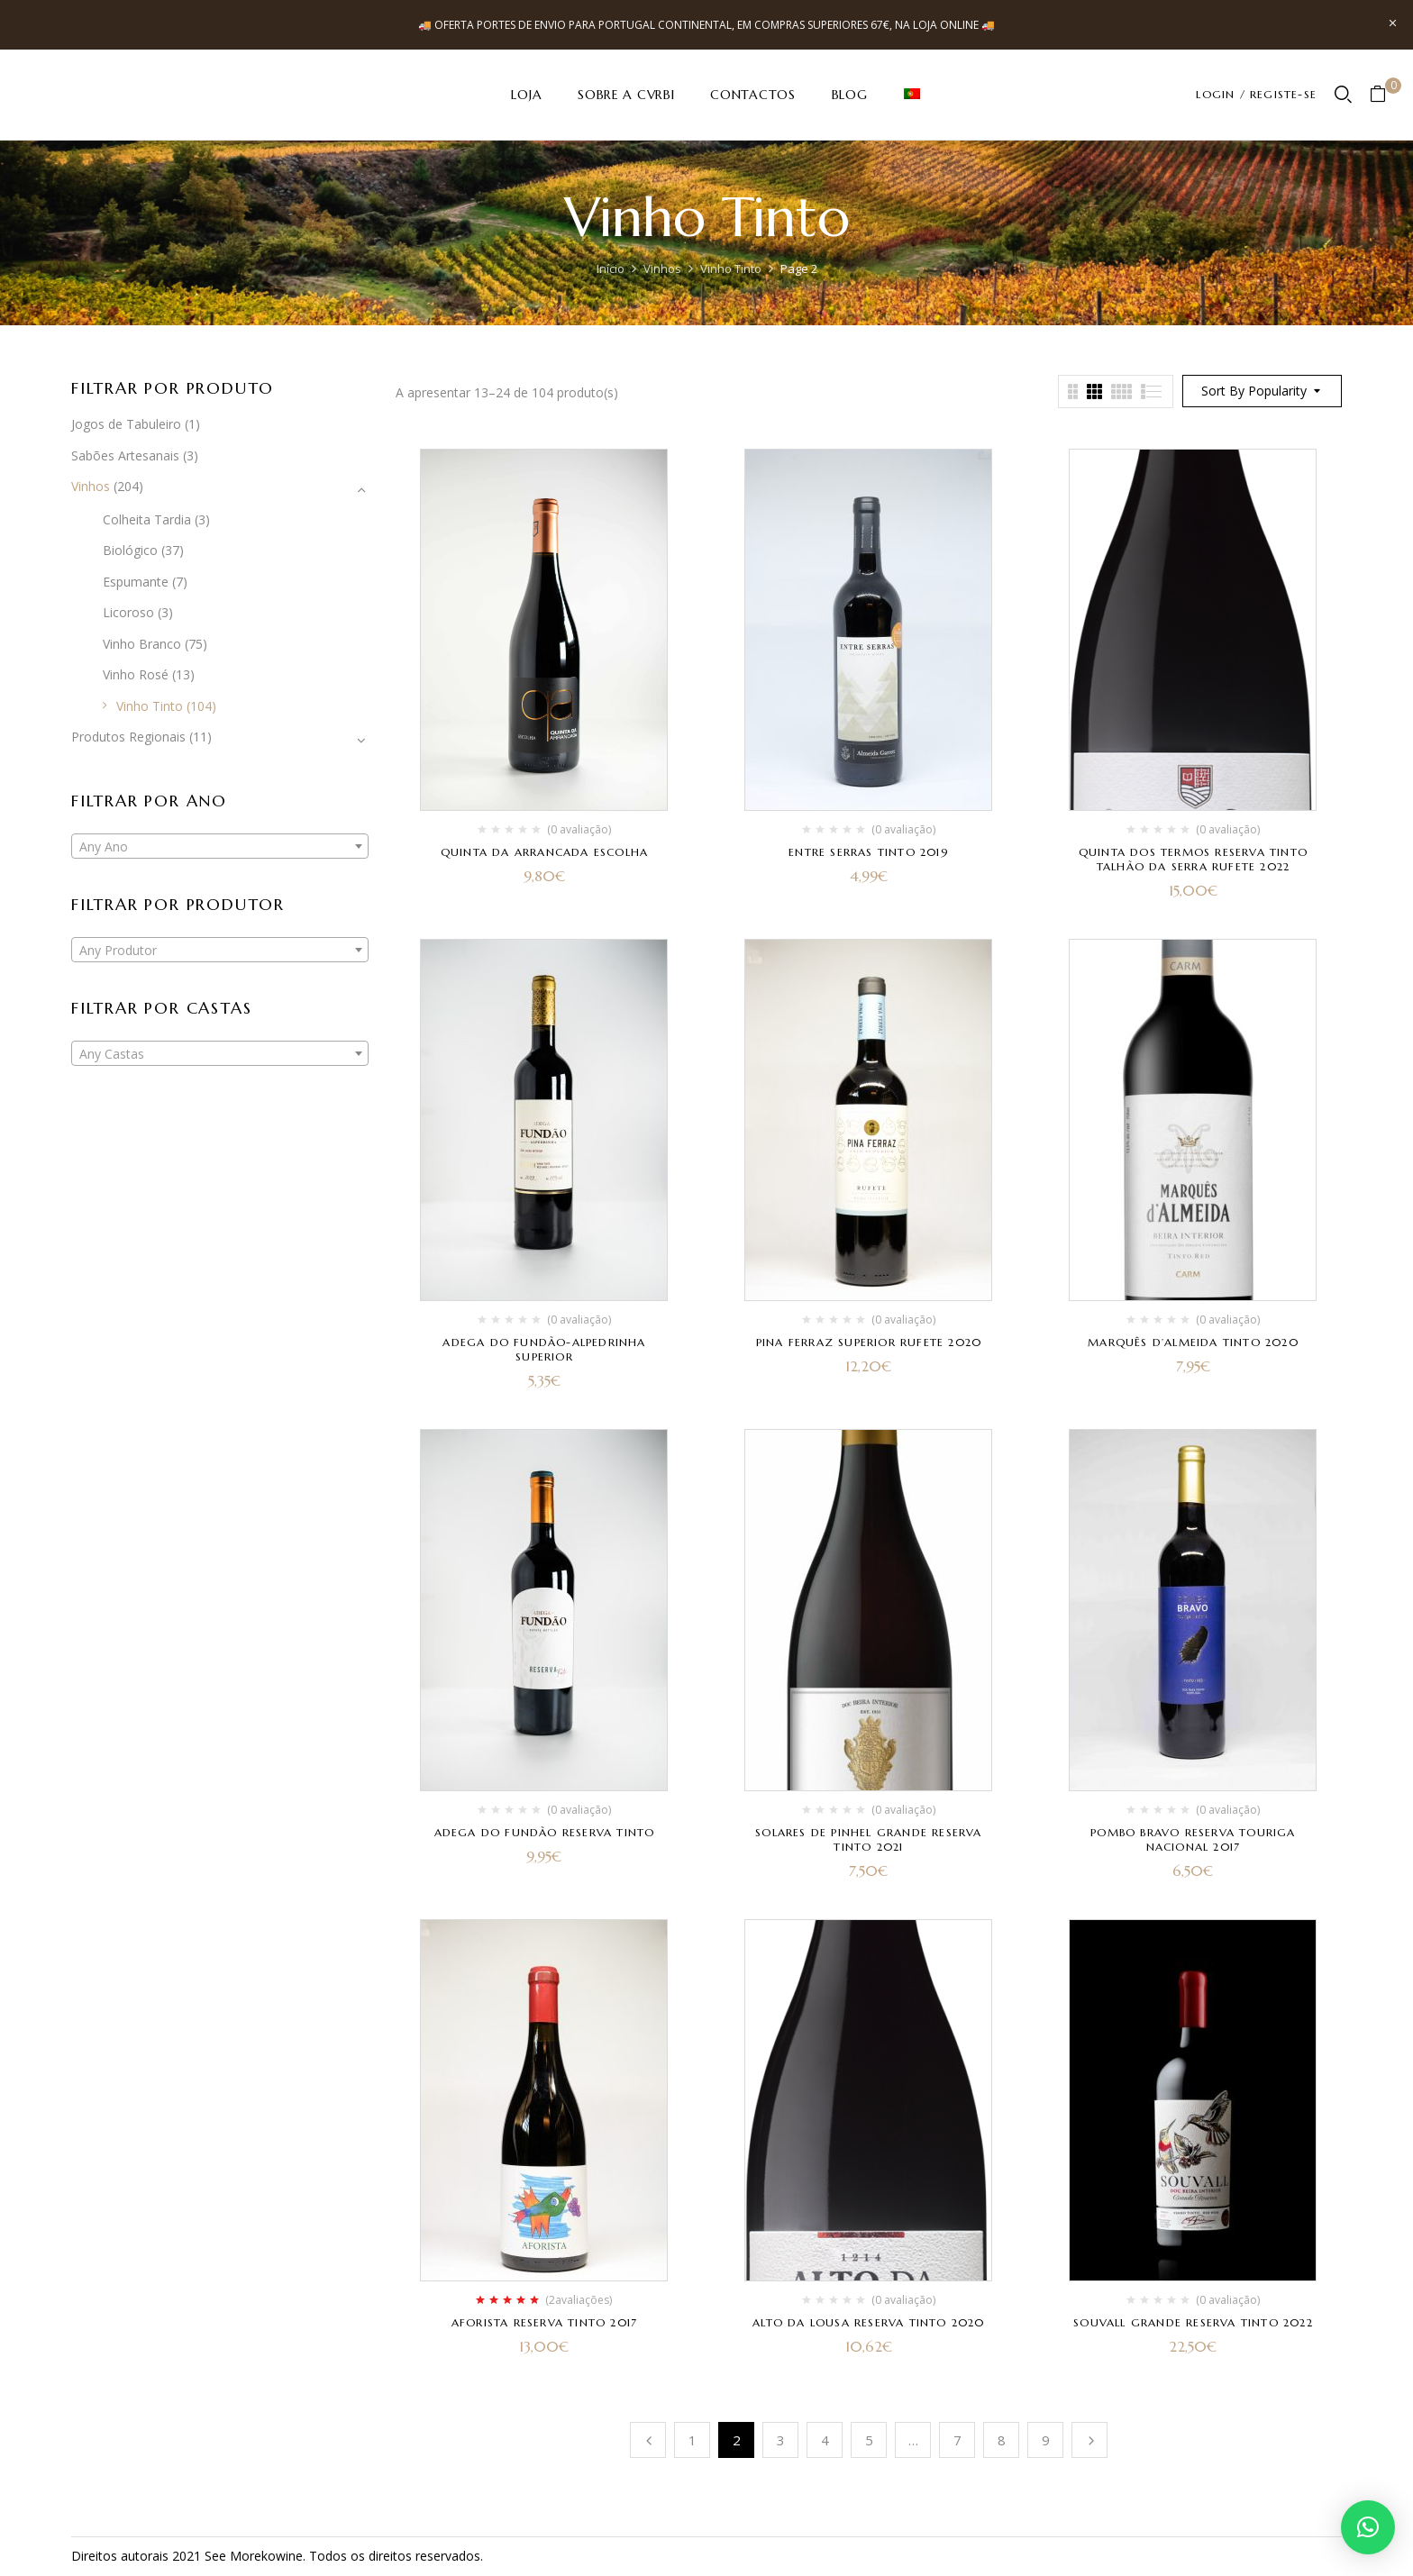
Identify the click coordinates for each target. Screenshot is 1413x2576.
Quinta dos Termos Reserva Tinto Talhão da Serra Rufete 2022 (1193, 859)
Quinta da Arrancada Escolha (544, 852)
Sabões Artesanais (125, 455)
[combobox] (220, 846)
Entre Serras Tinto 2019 (869, 852)
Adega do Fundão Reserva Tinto (544, 1832)
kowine (282, 2555)
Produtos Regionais (128, 736)
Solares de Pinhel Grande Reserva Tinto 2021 (868, 1839)
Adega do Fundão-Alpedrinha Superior (543, 1349)
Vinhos (662, 268)
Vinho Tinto (730, 268)
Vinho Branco (142, 643)
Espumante (136, 581)
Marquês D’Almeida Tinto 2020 (1193, 1342)
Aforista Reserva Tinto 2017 (544, 2322)
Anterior (648, 2440)
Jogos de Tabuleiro (126, 423)
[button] (1384, 95)
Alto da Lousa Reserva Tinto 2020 (868, 2322)
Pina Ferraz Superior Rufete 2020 (868, 1342)
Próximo (1089, 2440)
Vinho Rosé (136, 674)
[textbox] (220, 847)
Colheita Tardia (147, 519)
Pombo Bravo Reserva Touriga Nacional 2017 (1192, 1839)
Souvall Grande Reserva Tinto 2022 (1193, 2322)
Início (610, 268)
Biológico (130, 550)
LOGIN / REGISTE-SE (1256, 94)
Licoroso (128, 612)
